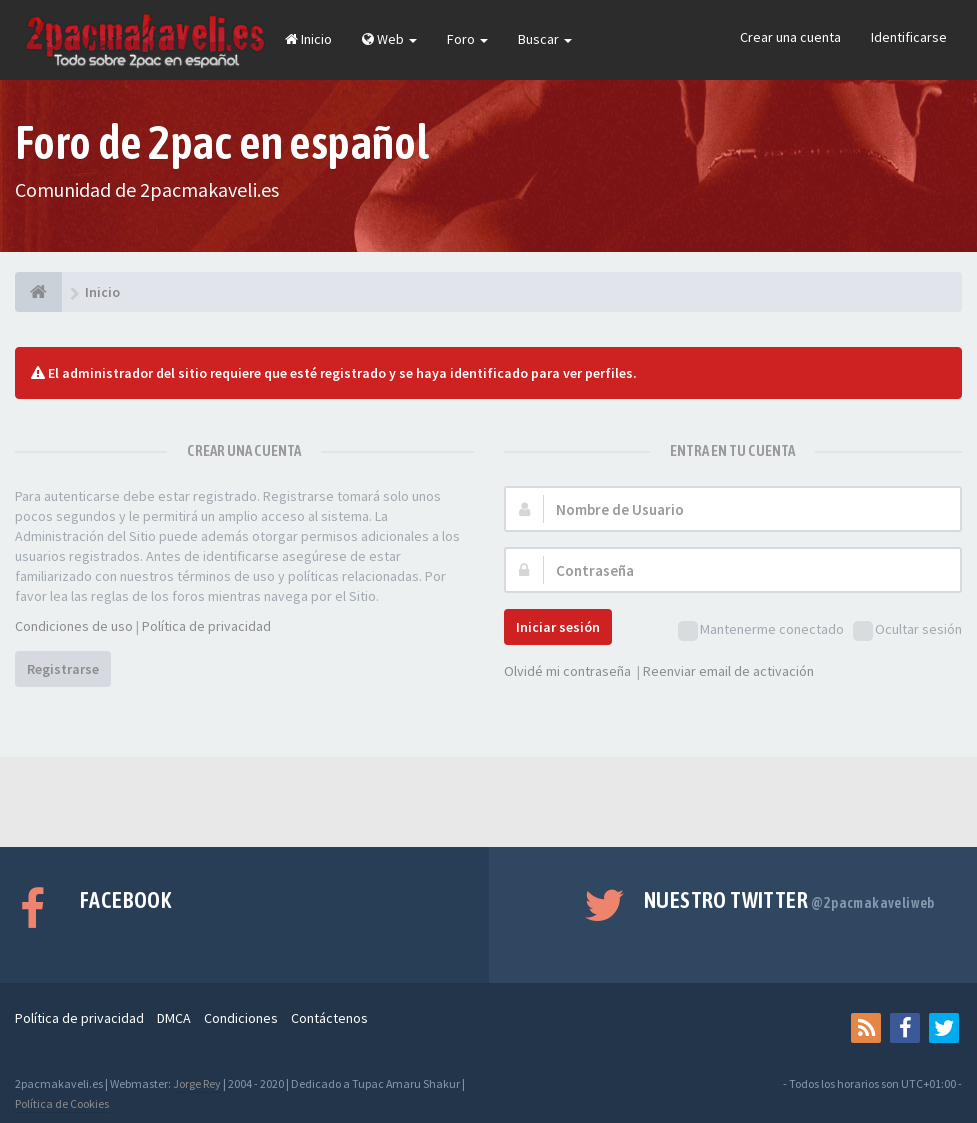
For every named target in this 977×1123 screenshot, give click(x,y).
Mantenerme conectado (761, 630)
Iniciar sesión (558, 627)
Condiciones (241, 1018)
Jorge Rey (197, 1083)
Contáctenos (329, 1018)
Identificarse (909, 37)
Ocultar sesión (907, 630)
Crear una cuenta (790, 37)
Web (389, 39)
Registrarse (63, 669)
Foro (467, 39)
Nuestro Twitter (789, 900)
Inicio (308, 39)
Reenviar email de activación (728, 671)
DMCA (174, 1018)
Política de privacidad (206, 626)
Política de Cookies (62, 1103)
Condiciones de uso (74, 626)
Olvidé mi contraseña (567, 671)
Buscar (545, 39)
